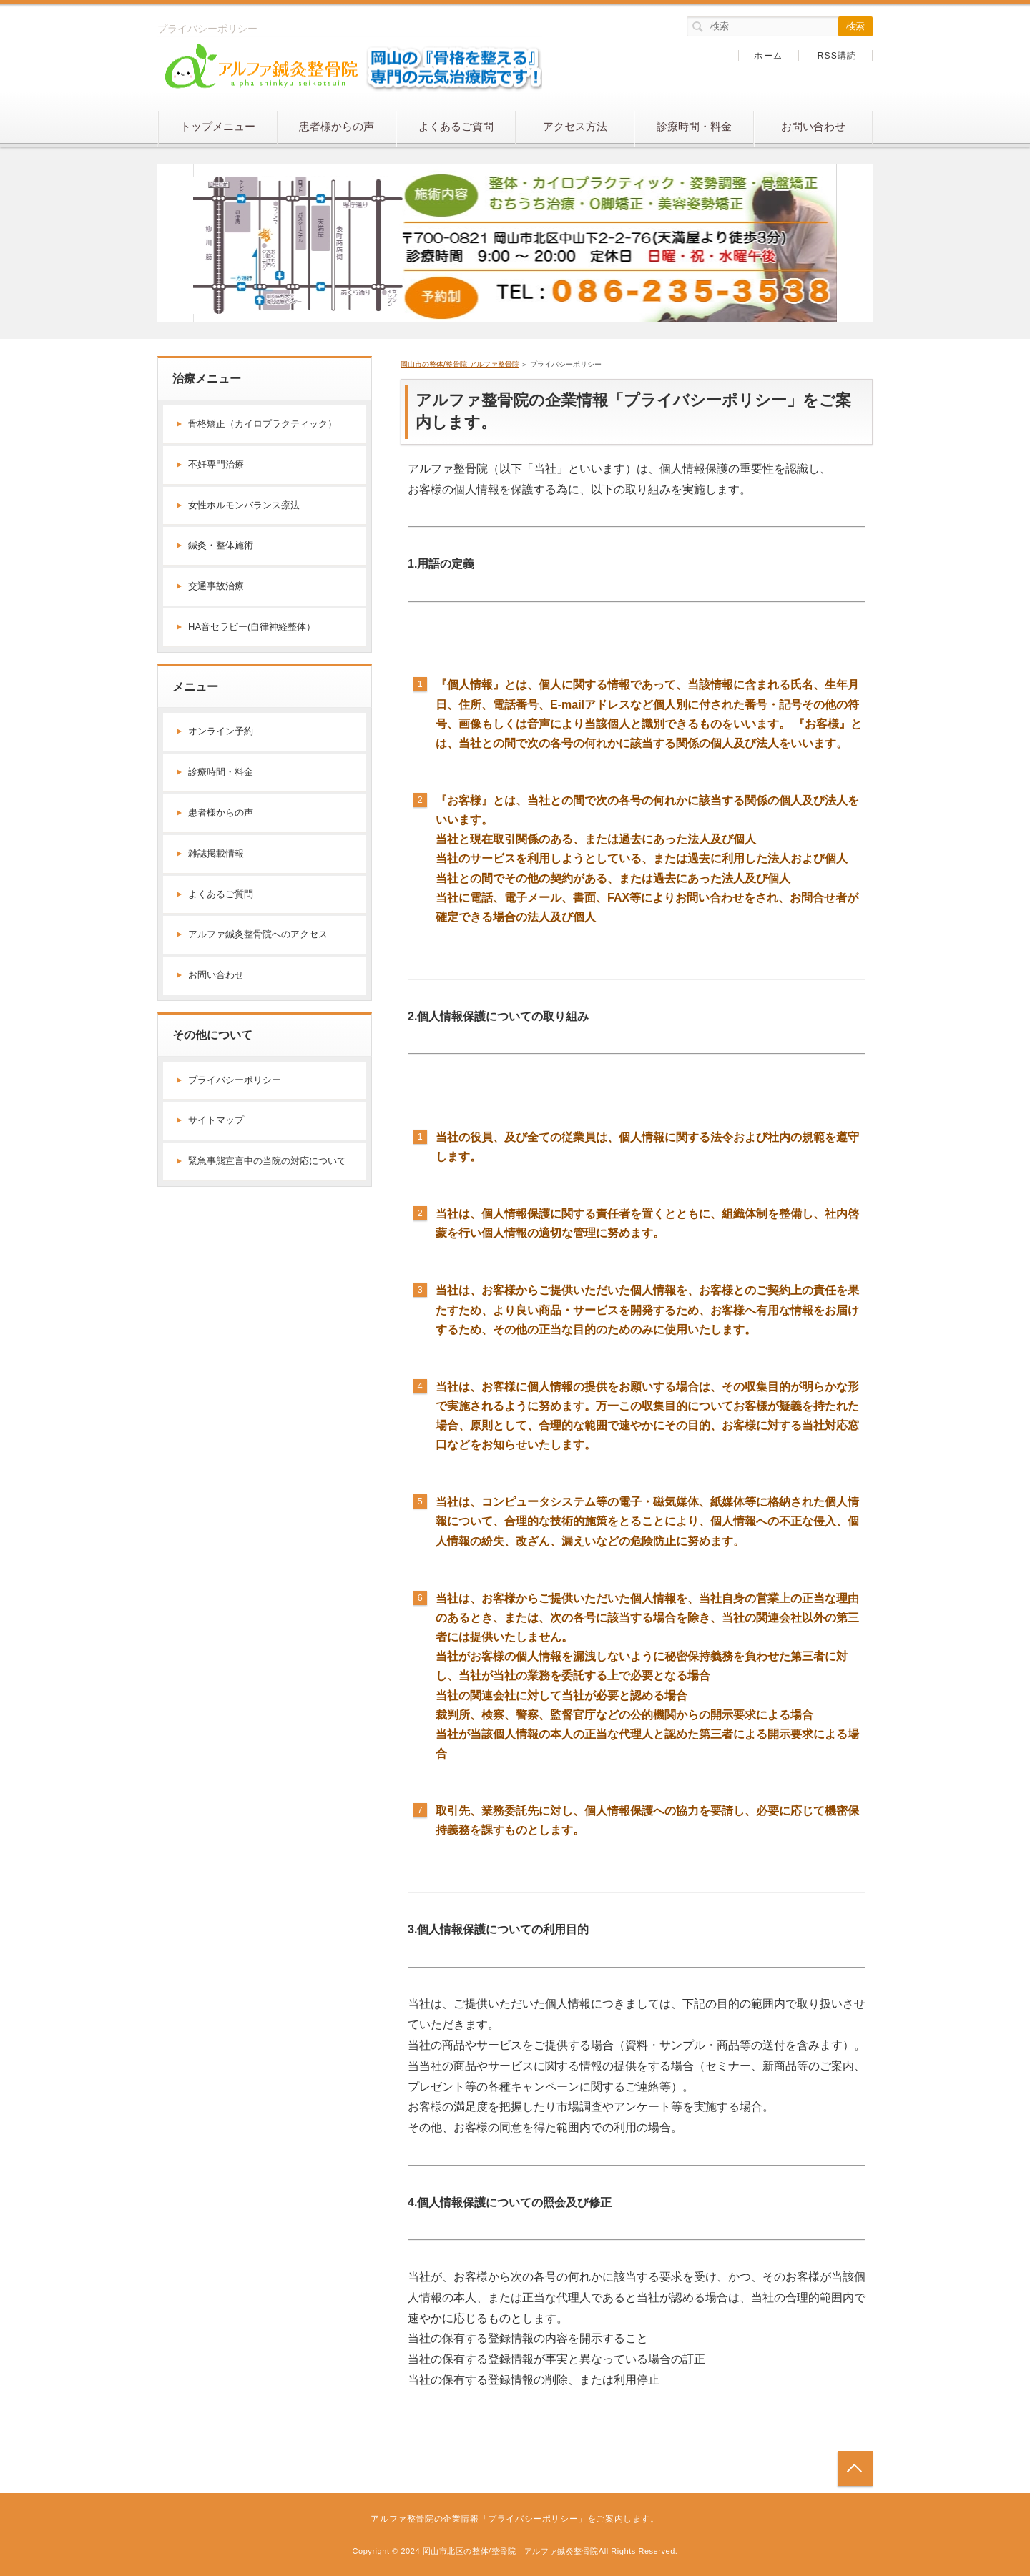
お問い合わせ (813, 126)
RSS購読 (837, 56)
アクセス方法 (575, 126)
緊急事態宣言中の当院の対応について (267, 1160)
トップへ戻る (855, 2468)
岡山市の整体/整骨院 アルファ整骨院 (460, 364)
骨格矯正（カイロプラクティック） (262, 423)
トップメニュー (217, 126)
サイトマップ (216, 1120)
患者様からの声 (336, 126)
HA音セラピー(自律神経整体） (251, 626)
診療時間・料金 (694, 126)
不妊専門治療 (216, 464)
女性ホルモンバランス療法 (244, 505)
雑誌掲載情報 (216, 853)
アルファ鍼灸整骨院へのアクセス (258, 934)
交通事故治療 (216, 586)
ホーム (768, 56)
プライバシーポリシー (234, 1080)
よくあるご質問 (456, 126)
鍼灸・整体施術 (220, 545)
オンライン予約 (220, 731)
